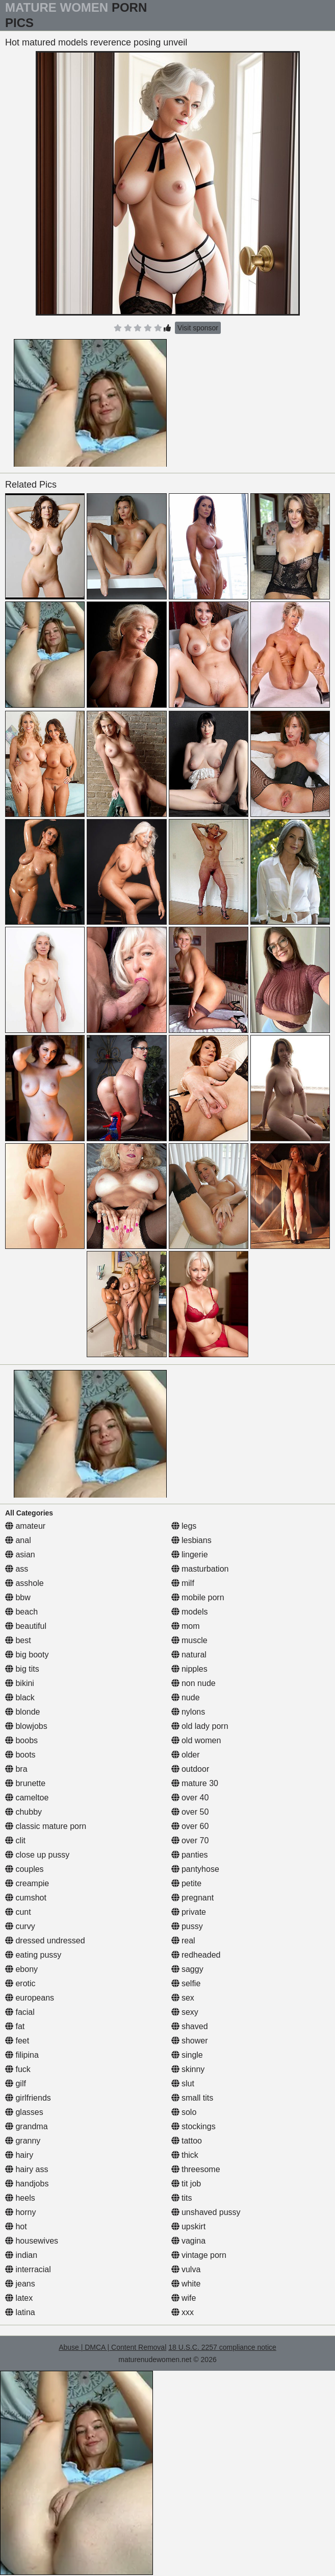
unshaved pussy (206, 2212)
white (186, 2283)
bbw (18, 1597)
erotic (20, 1983)
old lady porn (199, 1726)
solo (184, 2112)
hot (16, 2226)
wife (183, 2298)
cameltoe (26, 1797)
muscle (189, 1640)
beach (21, 1611)
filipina (22, 2055)
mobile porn (197, 1597)
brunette (25, 1783)
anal (18, 1540)
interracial (28, 2269)
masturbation (200, 1568)
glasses (24, 2112)
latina (20, 2312)
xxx (182, 2312)
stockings (193, 2126)
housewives (31, 2240)
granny (22, 2140)
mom (185, 1626)
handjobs (26, 2183)
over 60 (190, 1826)
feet (17, 2040)
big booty (26, 1654)
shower (189, 2040)
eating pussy (33, 1955)
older (185, 1754)
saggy (187, 1969)
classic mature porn (45, 1826)
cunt (18, 1912)
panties (189, 1854)
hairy (19, 2155)
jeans (20, 2283)
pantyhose (195, 1869)
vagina (188, 2240)
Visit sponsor (197, 328)
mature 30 (194, 1783)
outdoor (190, 1769)
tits (181, 2198)
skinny (188, 2069)
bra (16, 1769)
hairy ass (26, 2169)
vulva (186, 2269)
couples (24, 1869)
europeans (29, 1997)
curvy (20, 1926)
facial (20, 2012)
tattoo (186, 2140)
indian (21, 2255)
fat (14, 2026)
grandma (26, 2126)
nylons (188, 1711)
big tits (22, 1669)
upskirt (188, 2226)
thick (184, 2155)
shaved (189, 2026)
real (183, 1940)
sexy (184, 2012)
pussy (187, 1926)
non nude (193, 1683)
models (189, 1611)
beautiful (25, 1626)
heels (20, 2198)
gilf (15, 2083)
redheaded (196, 1955)
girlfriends (28, 2097)
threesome (195, 2169)
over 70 (190, 1840)
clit (15, 1840)
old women (196, 1740)
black (20, 1697)
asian (20, 1554)
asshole (24, 1583)
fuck (18, 2069)
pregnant (192, 1897)
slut (182, 2083)
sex (182, 1997)
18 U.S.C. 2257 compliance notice (222, 2347)
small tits (192, 2097)
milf (182, 1583)
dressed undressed (45, 1940)
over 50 (190, 1812)
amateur (25, 1526)
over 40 (190, 1797)
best (18, 1640)
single (187, 2055)
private (188, 1912)
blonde (22, 1711)
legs (184, 1526)
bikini (19, 1683)
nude (185, 1697)
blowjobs (26, 1726)
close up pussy (37, 1854)
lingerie (189, 1554)
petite (186, 1883)
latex (19, 2298)
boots (20, 1754)
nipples (189, 1669)
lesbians (191, 1540)
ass (16, 1568)
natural (189, 1654)
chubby (23, 1812)
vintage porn (199, 2255)
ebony (21, 1969)
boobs (21, 1740)
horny (20, 2212)
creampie (27, 1883)
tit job (186, 2183)
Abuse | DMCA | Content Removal (112, 2347)
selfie (186, 1983)
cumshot (25, 1897)
